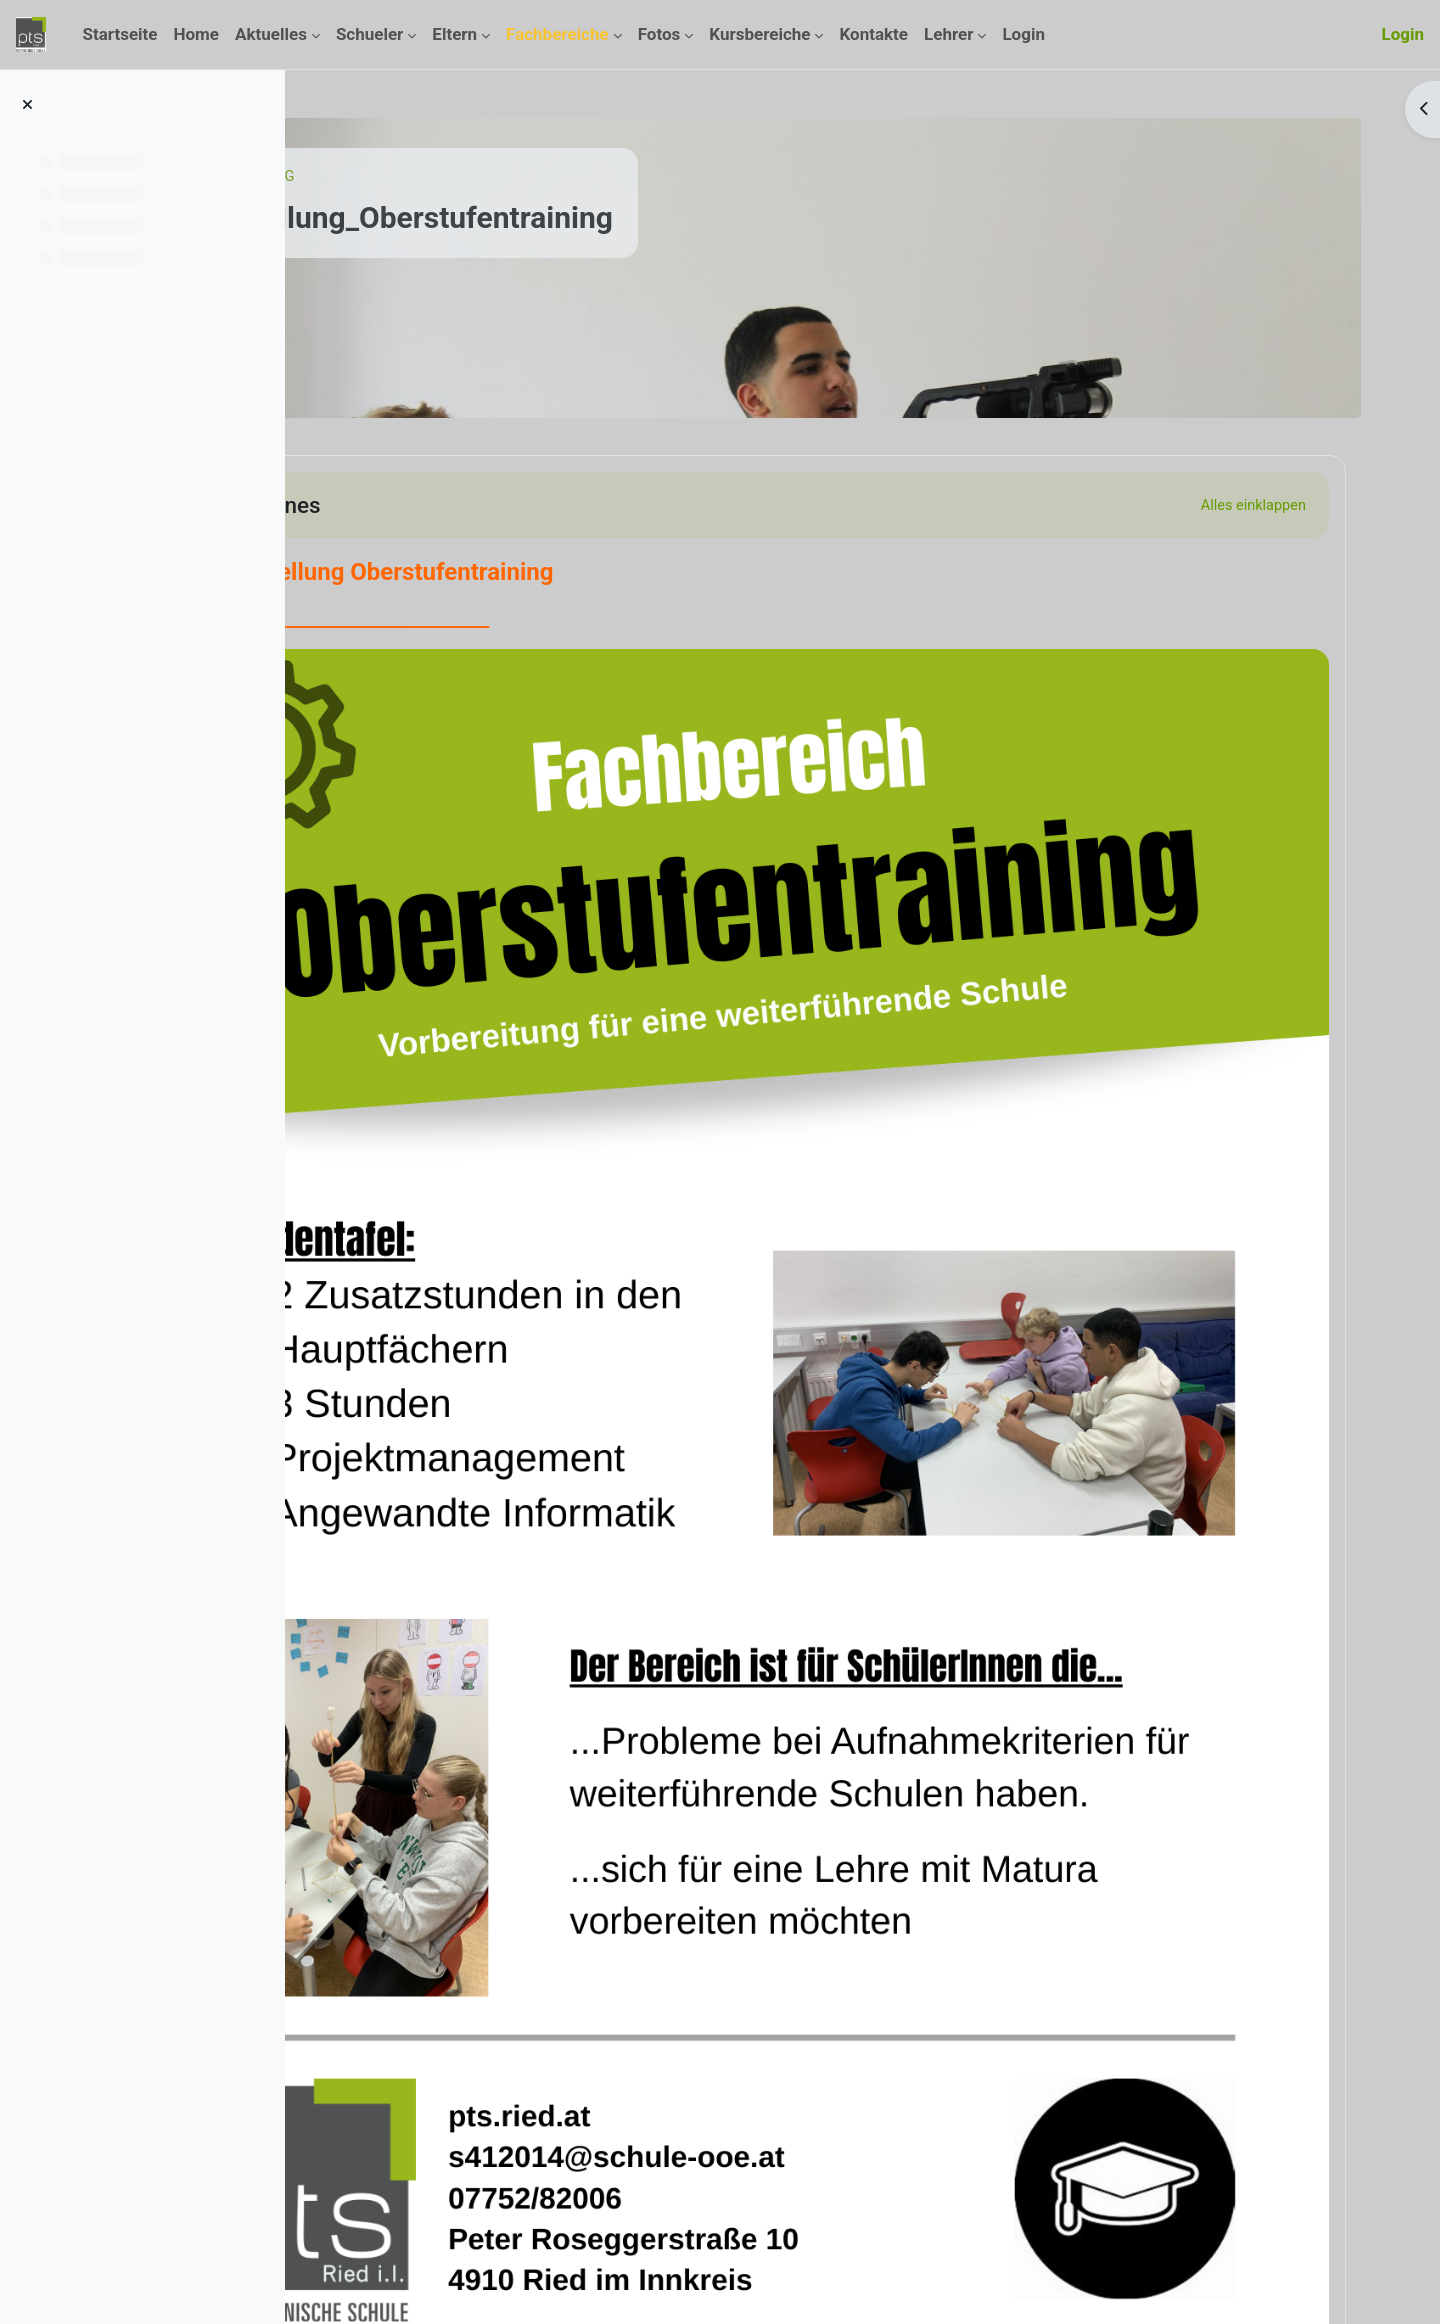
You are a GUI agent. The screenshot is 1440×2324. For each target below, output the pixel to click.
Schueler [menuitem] (369, 34)
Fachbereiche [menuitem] (557, 34)
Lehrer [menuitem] (948, 34)
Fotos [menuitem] (659, 34)
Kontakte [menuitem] (873, 34)
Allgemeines (470, 505)
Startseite (374, 177)
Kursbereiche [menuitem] (759, 34)
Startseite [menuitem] (119, 34)
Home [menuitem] (197, 34)
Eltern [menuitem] (454, 34)
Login (1402, 34)
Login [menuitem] (1023, 34)
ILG (500, 177)
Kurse (448, 177)
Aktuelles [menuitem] (271, 34)
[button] (374, 505)
